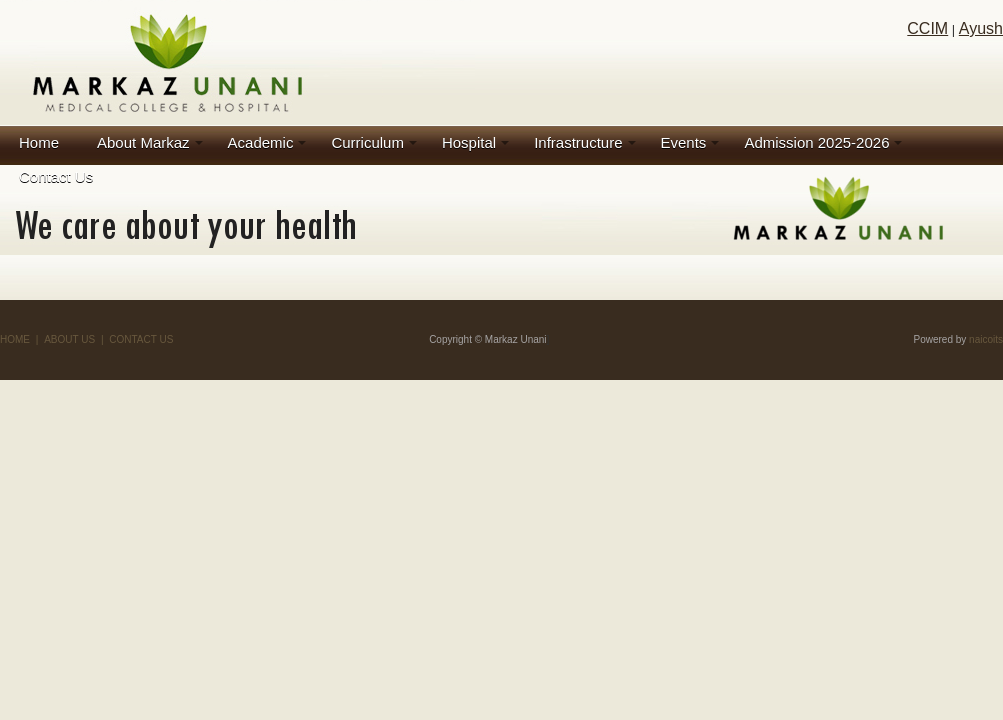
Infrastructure (578, 142)
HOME (15, 339)
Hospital (469, 142)
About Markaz (143, 142)
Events (684, 142)
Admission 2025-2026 (816, 142)
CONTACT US (141, 339)
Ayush (981, 28)
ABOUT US (69, 339)
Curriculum (367, 142)
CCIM (927, 28)
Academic (261, 142)
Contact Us (56, 176)
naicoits (986, 339)
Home (39, 142)
